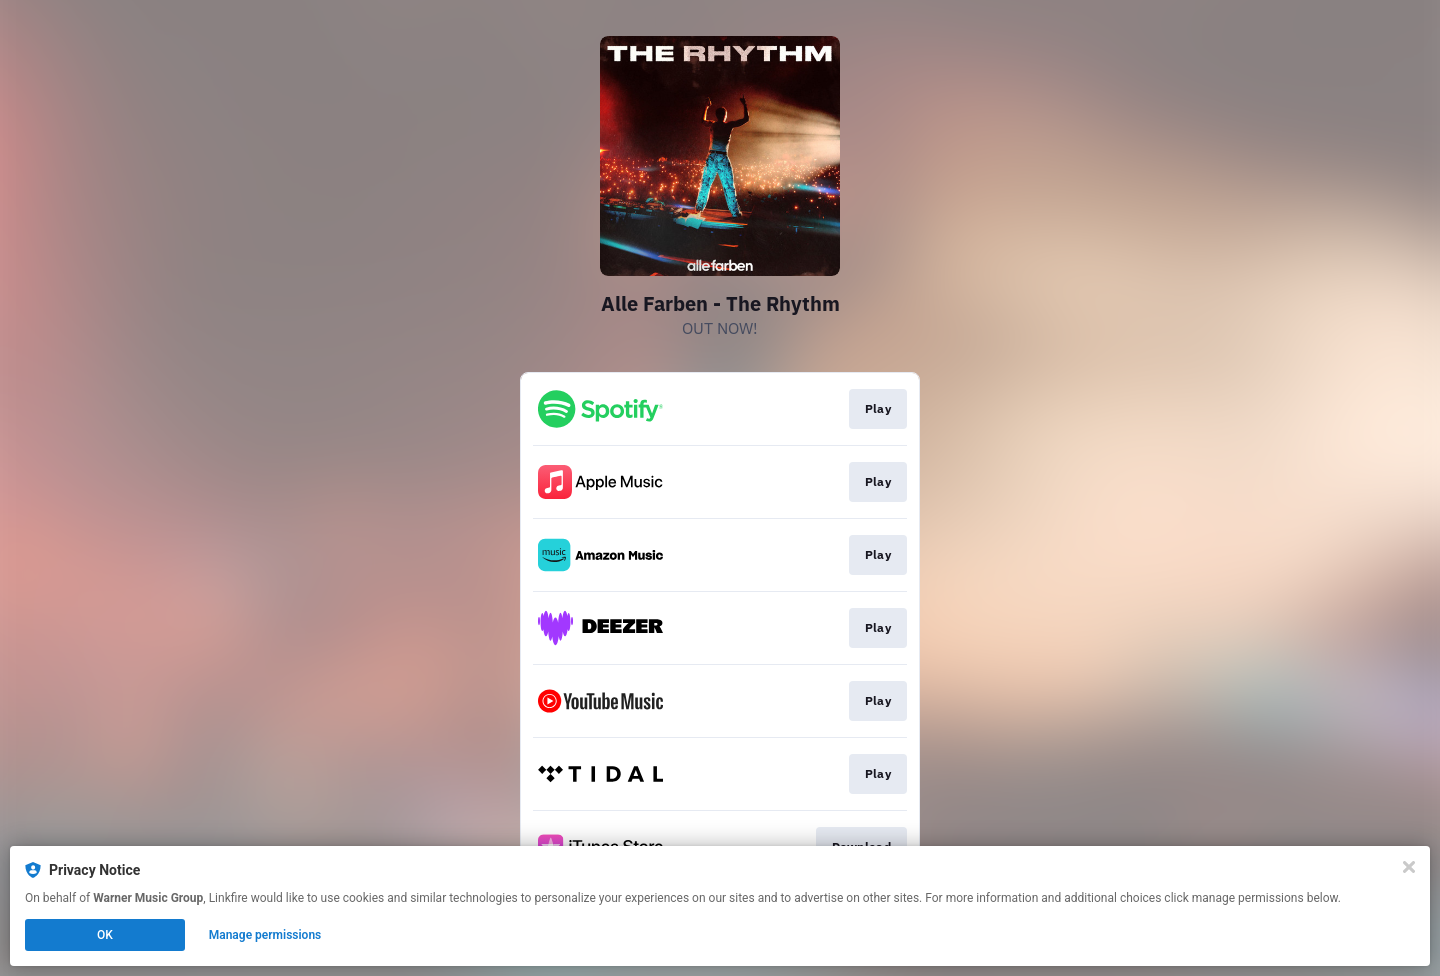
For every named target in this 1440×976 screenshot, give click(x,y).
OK (105, 935)
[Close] (1409, 867)
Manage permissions (265, 935)
